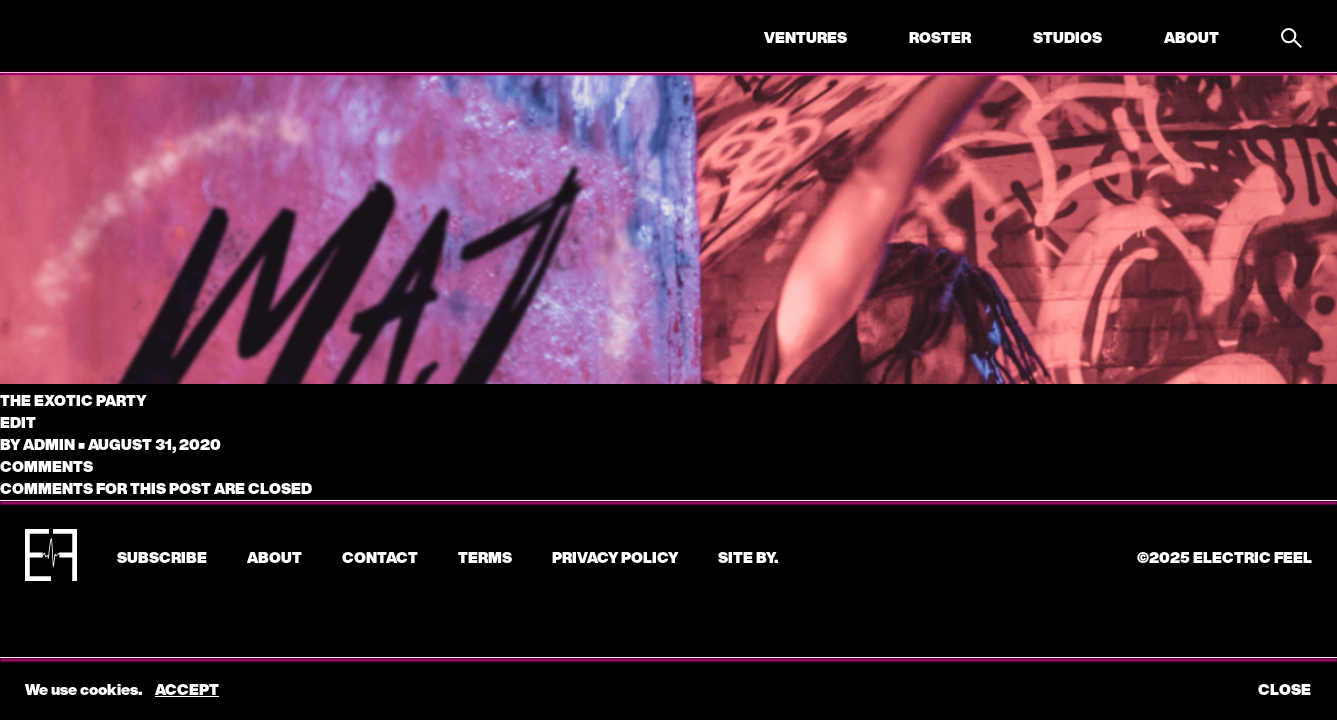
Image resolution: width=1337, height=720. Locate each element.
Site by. (748, 557)
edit (18, 422)
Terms (485, 557)
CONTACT (380, 557)
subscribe (162, 557)
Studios (1067, 37)
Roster (940, 37)
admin (49, 444)
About (1191, 37)
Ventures (805, 37)
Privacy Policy (615, 557)
